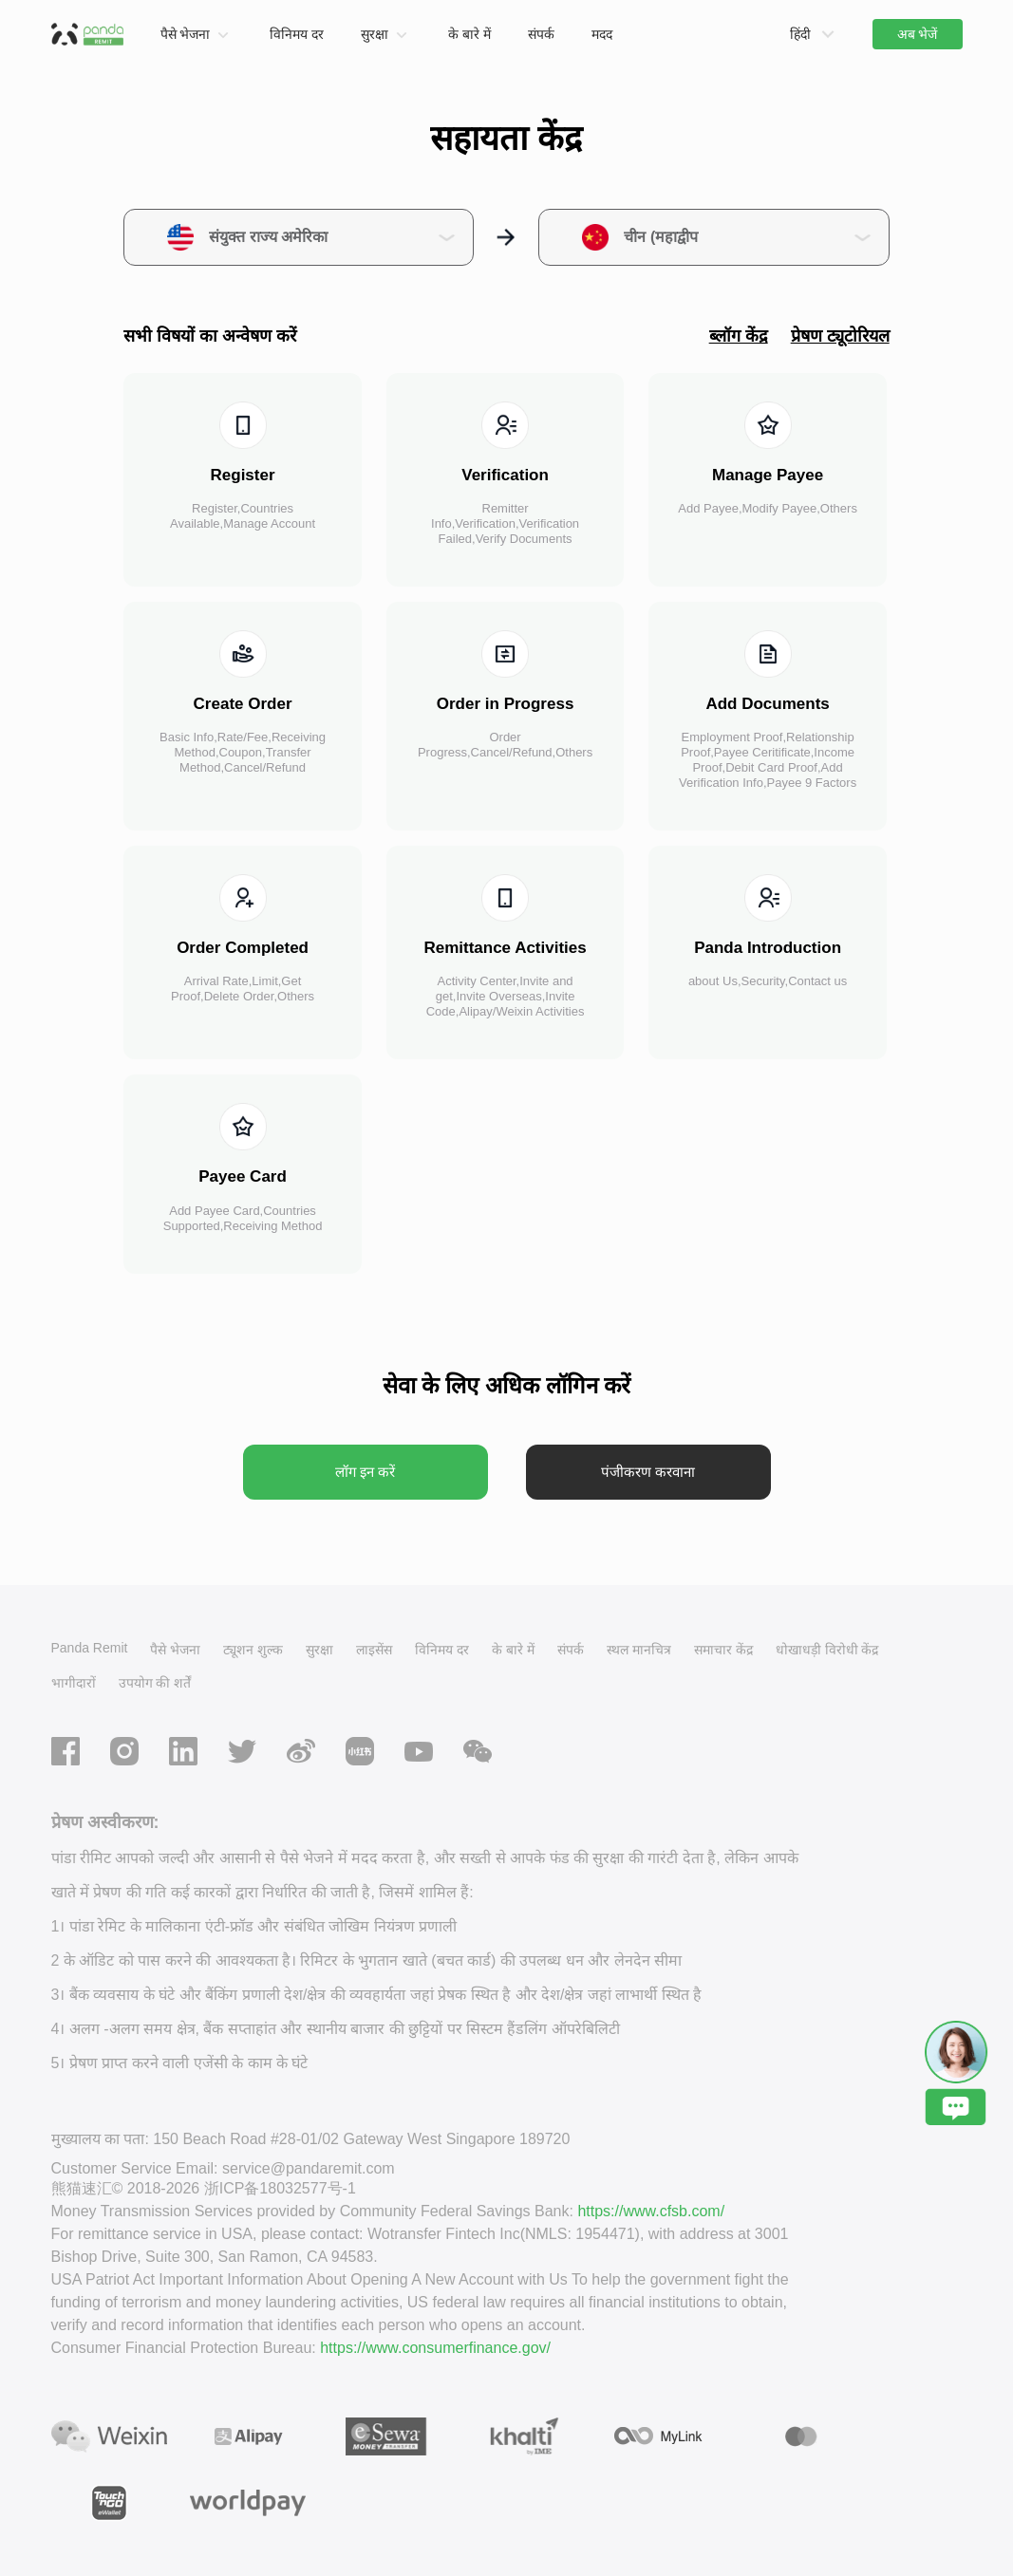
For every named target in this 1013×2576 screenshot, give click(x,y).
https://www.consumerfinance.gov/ (435, 2348)
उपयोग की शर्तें (155, 1682)
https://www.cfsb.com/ (650, 2211)
